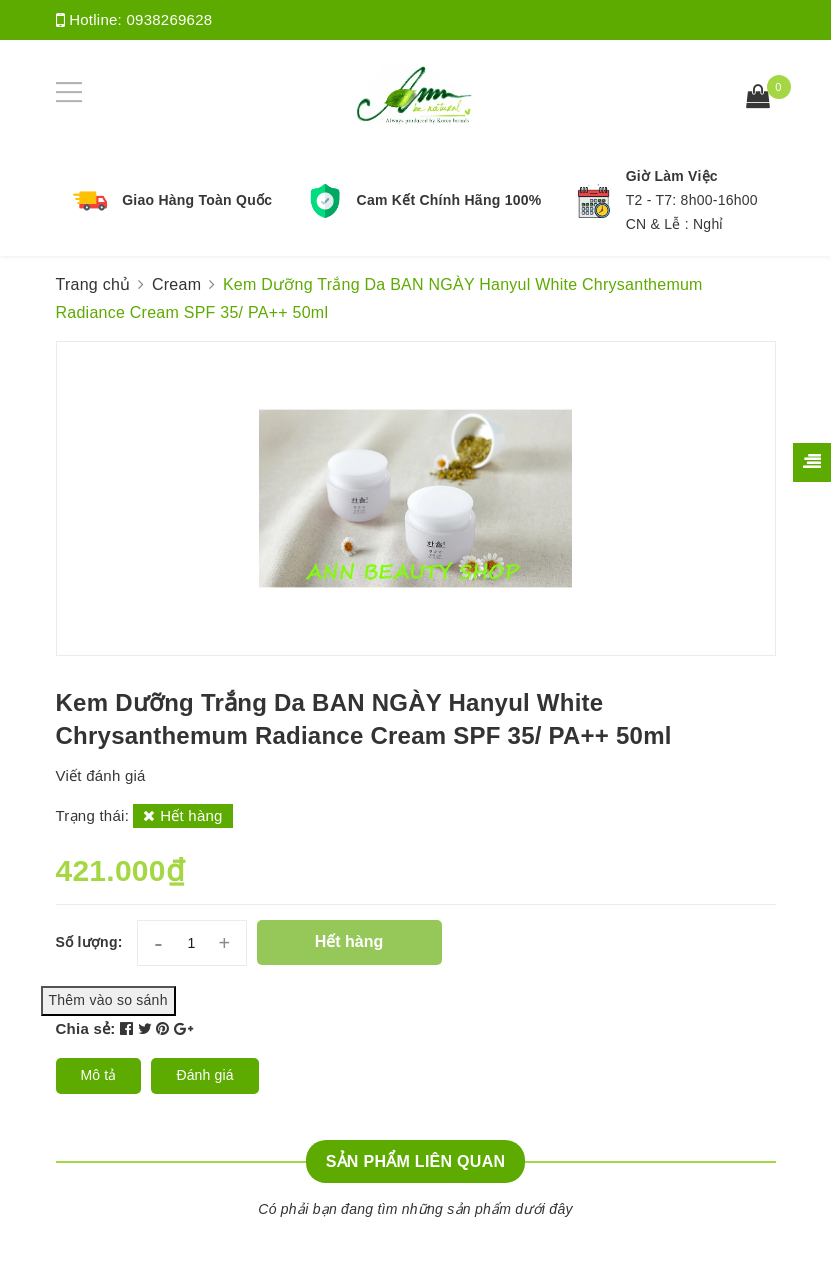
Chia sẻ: (86, 1028)
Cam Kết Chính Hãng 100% (449, 200)
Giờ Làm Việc (672, 176)
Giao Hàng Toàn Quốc (197, 200)
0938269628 (169, 19)
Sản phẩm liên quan (416, 1161)
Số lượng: (89, 942)
